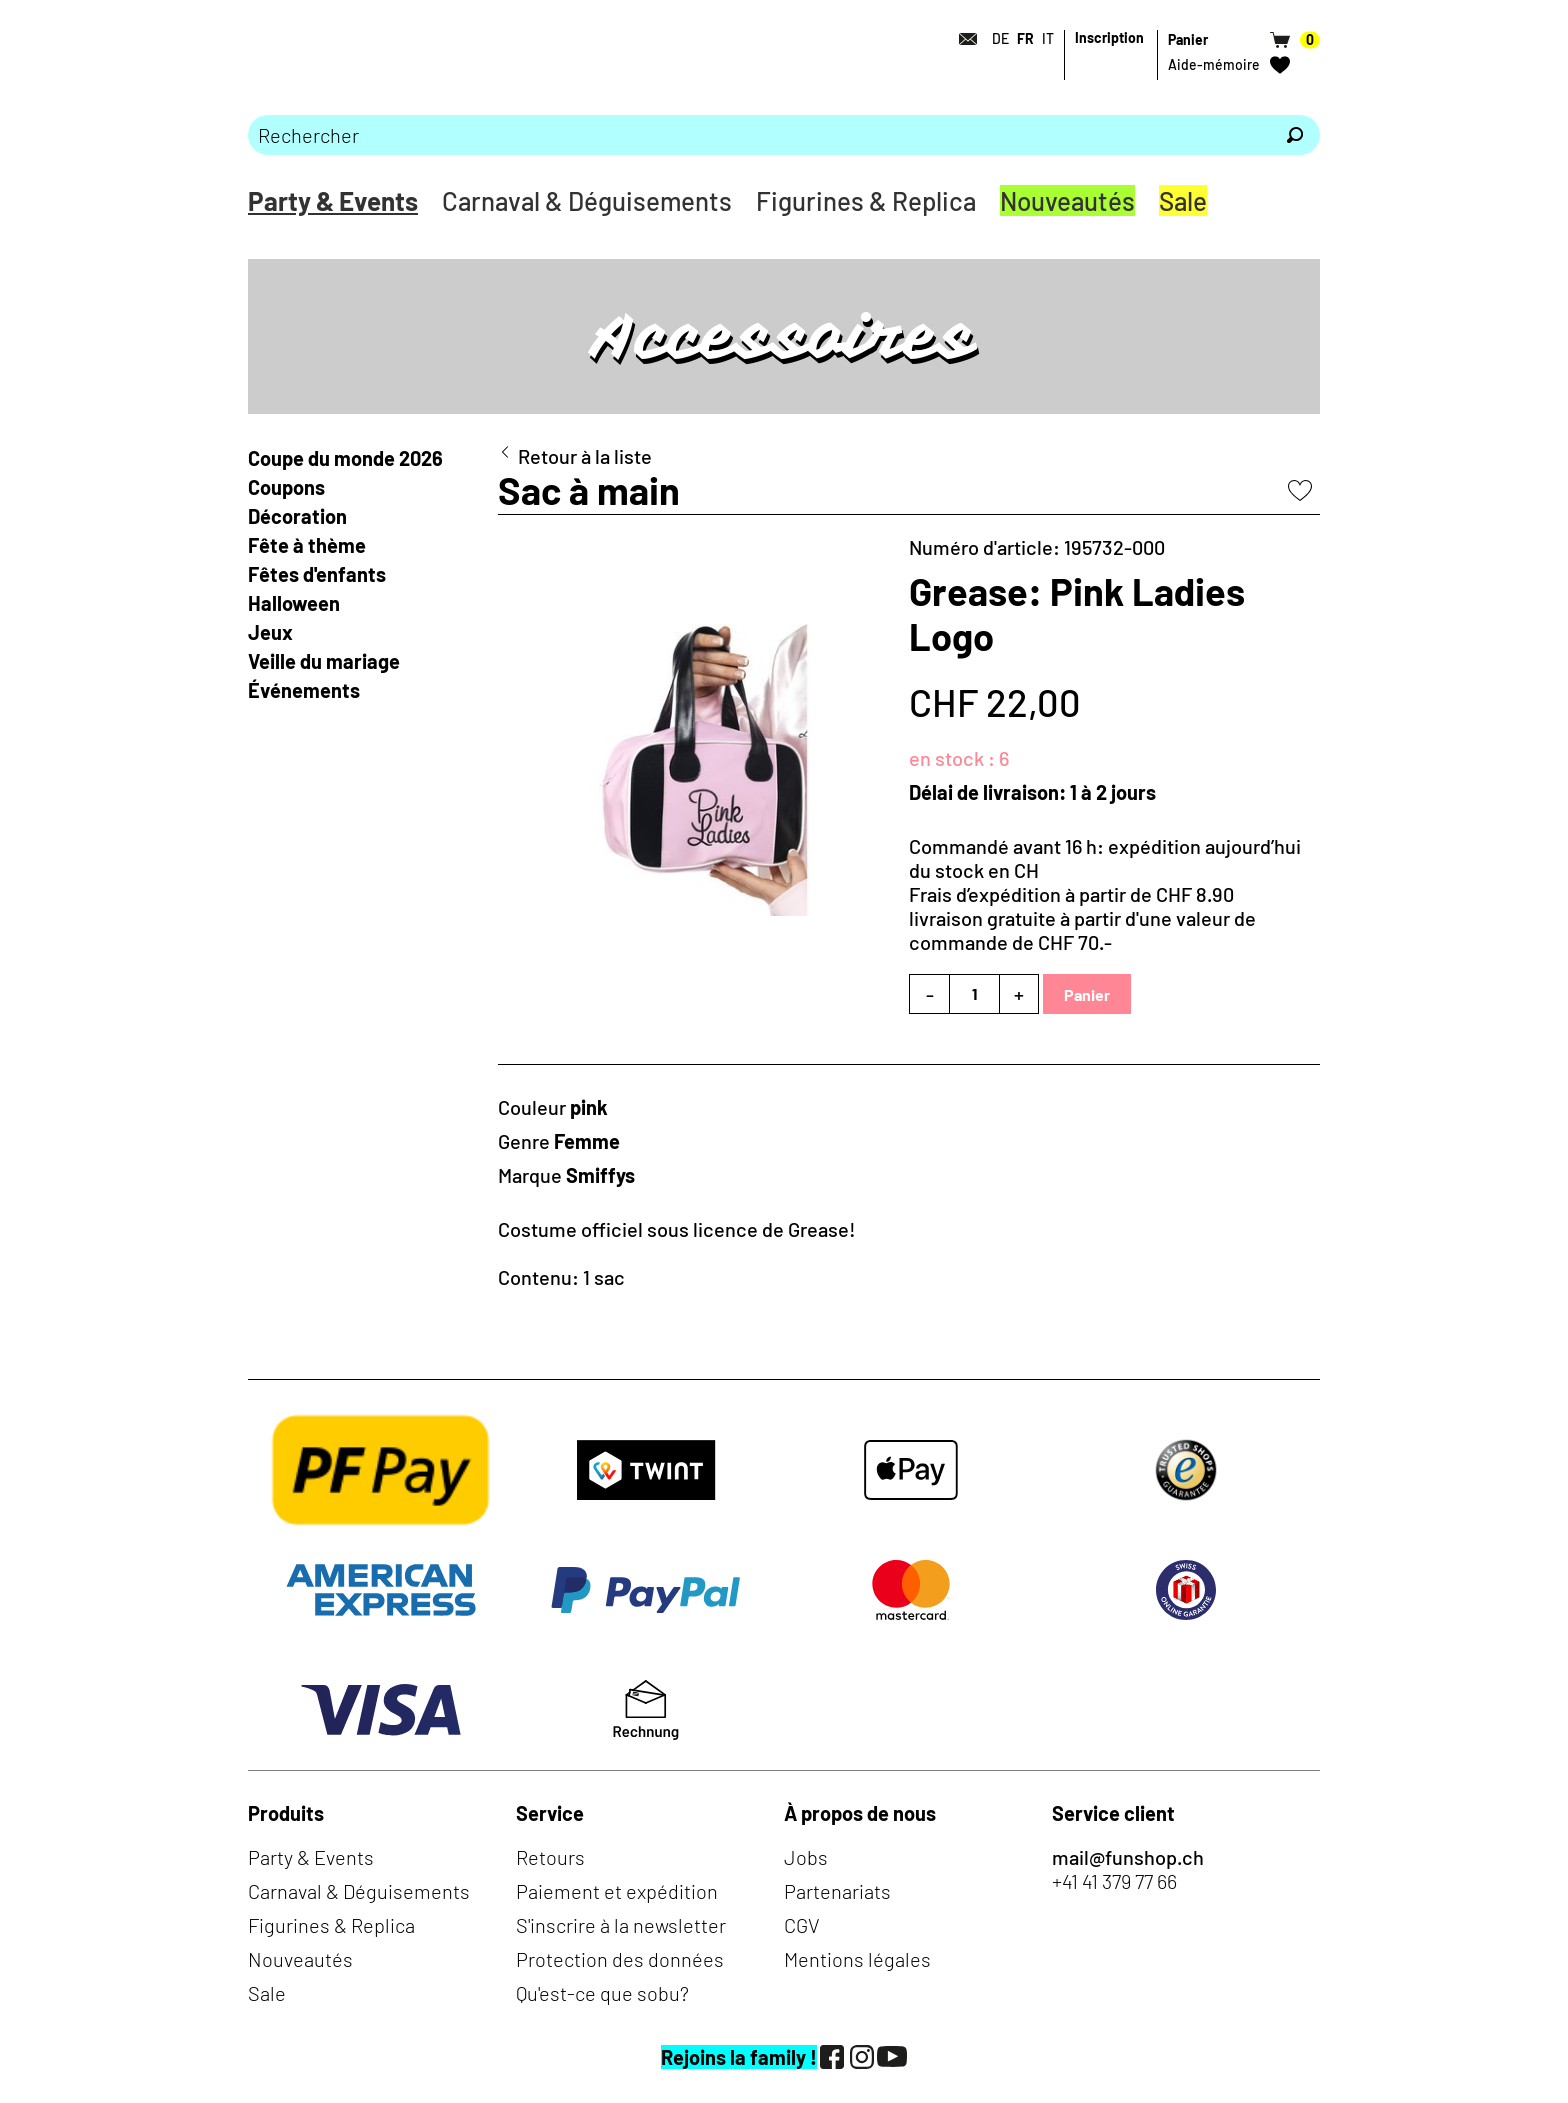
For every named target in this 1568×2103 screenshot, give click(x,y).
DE (1000, 38)
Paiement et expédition (617, 1891)
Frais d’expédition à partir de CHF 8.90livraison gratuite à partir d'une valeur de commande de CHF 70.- (1082, 918)
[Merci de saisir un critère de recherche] (759, 135)
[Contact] (962, 39)
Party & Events (333, 200)
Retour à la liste (585, 456)
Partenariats (837, 1891)
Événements (304, 690)
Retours (550, 1857)
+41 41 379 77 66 (1114, 1881)
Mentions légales (857, 1959)
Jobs (806, 1857)
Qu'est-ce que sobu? (602, 1993)
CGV (802, 1925)
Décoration (297, 516)
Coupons (286, 487)
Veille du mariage (326, 661)
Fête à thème (307, 545)
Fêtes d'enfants (317, 574)
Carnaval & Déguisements (587, 200)
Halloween (294, 603)
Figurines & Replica (866, 200)
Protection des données (620, 1959)
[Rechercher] (1295, 135)
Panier (1087, 994)
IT (1048, 38)
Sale (1183, 200)
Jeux (270, 632)
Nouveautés (1067, 200)
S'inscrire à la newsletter (621, 1925)
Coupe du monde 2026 (345, 458)
